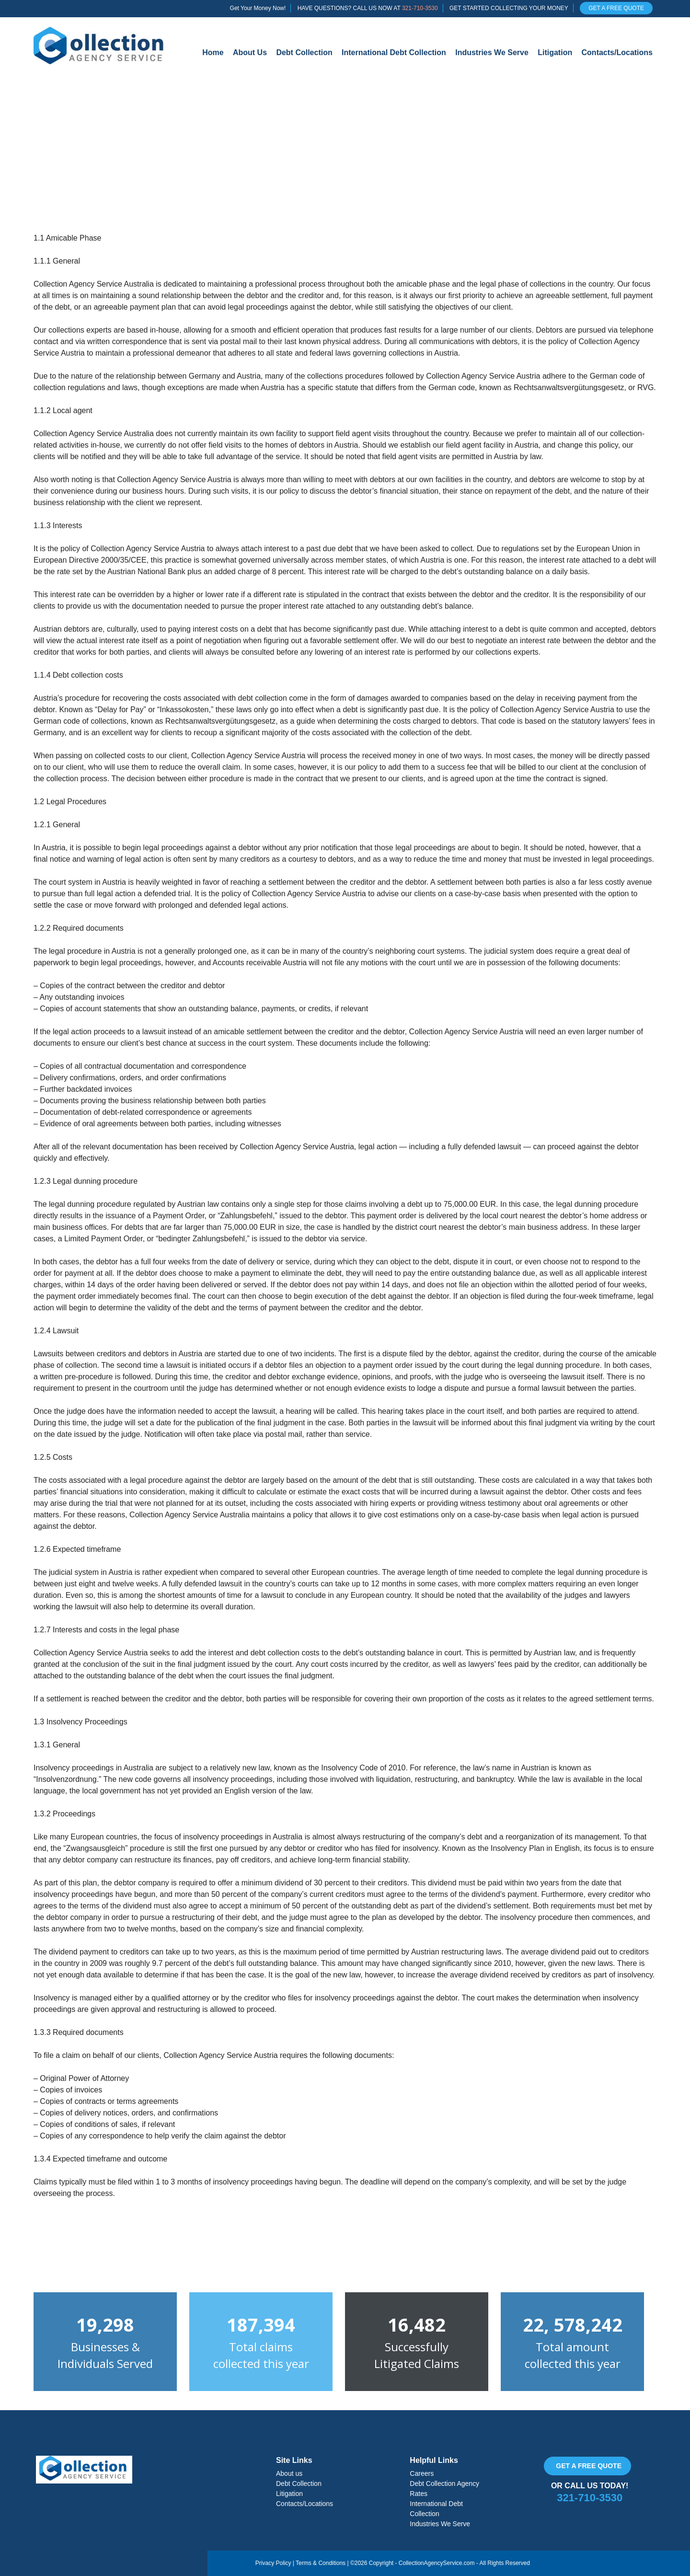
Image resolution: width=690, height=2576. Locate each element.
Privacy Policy (273, 2563)
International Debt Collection (394, 52)
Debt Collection (304, 52)
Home (212, 52)
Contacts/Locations (617, 52)
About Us (250, 52)
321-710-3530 (420, 8)
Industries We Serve (492, 52)
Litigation (555, 52)
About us (289, 2473)
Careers (422, 2473)
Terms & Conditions (320, 2563)
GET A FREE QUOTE (616, 8)
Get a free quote (588, 2466)
